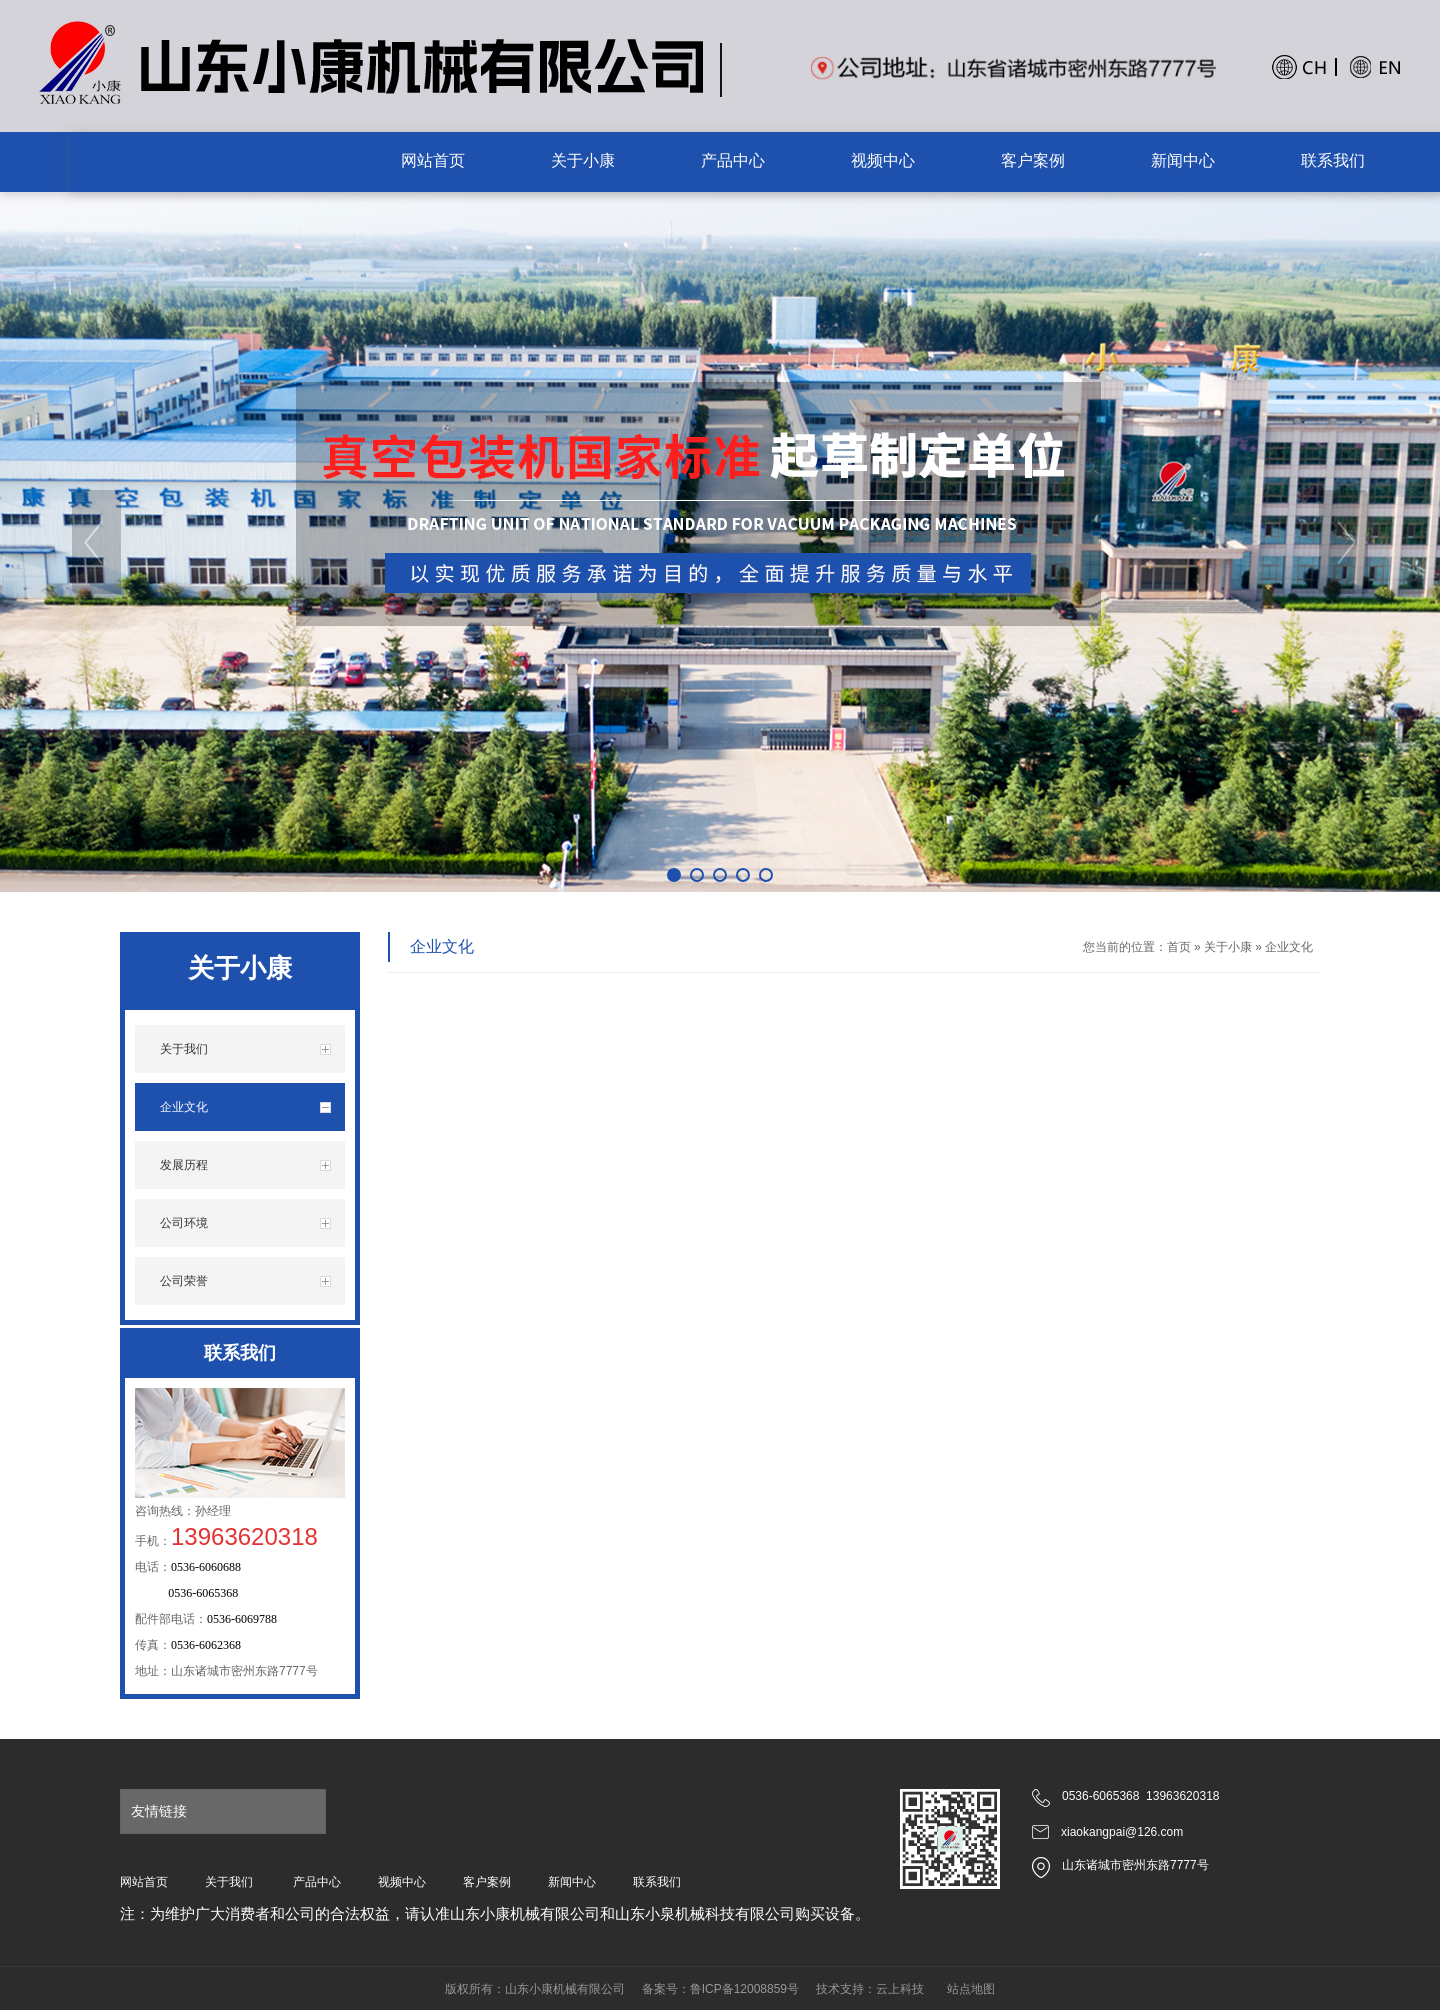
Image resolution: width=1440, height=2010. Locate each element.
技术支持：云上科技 (870, 1989)
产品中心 (317, 1882)
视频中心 (402, 1882)
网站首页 (144, 1882)
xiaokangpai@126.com (1122, 1832)
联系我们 (657, 1882)
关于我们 (229, 1882)
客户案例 (487, 1882)
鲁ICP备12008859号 (744, 1989)
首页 (1179, 947)
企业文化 (1289, 947)
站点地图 (971, 1989)
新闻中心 (572, 1882)
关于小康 (1228, 947)
